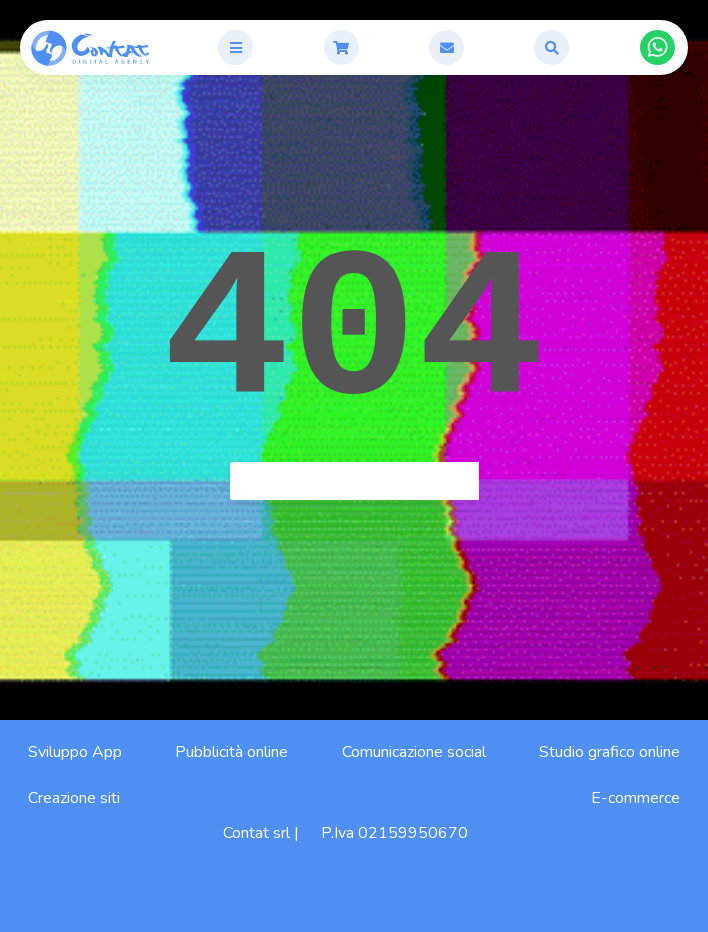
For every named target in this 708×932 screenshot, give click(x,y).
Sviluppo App (75, 752)
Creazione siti (74, 798)
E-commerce (635, 798)
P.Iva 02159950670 (394, 833)
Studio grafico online (609, 752)
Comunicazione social (414, 752)
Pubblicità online (231, 752)
